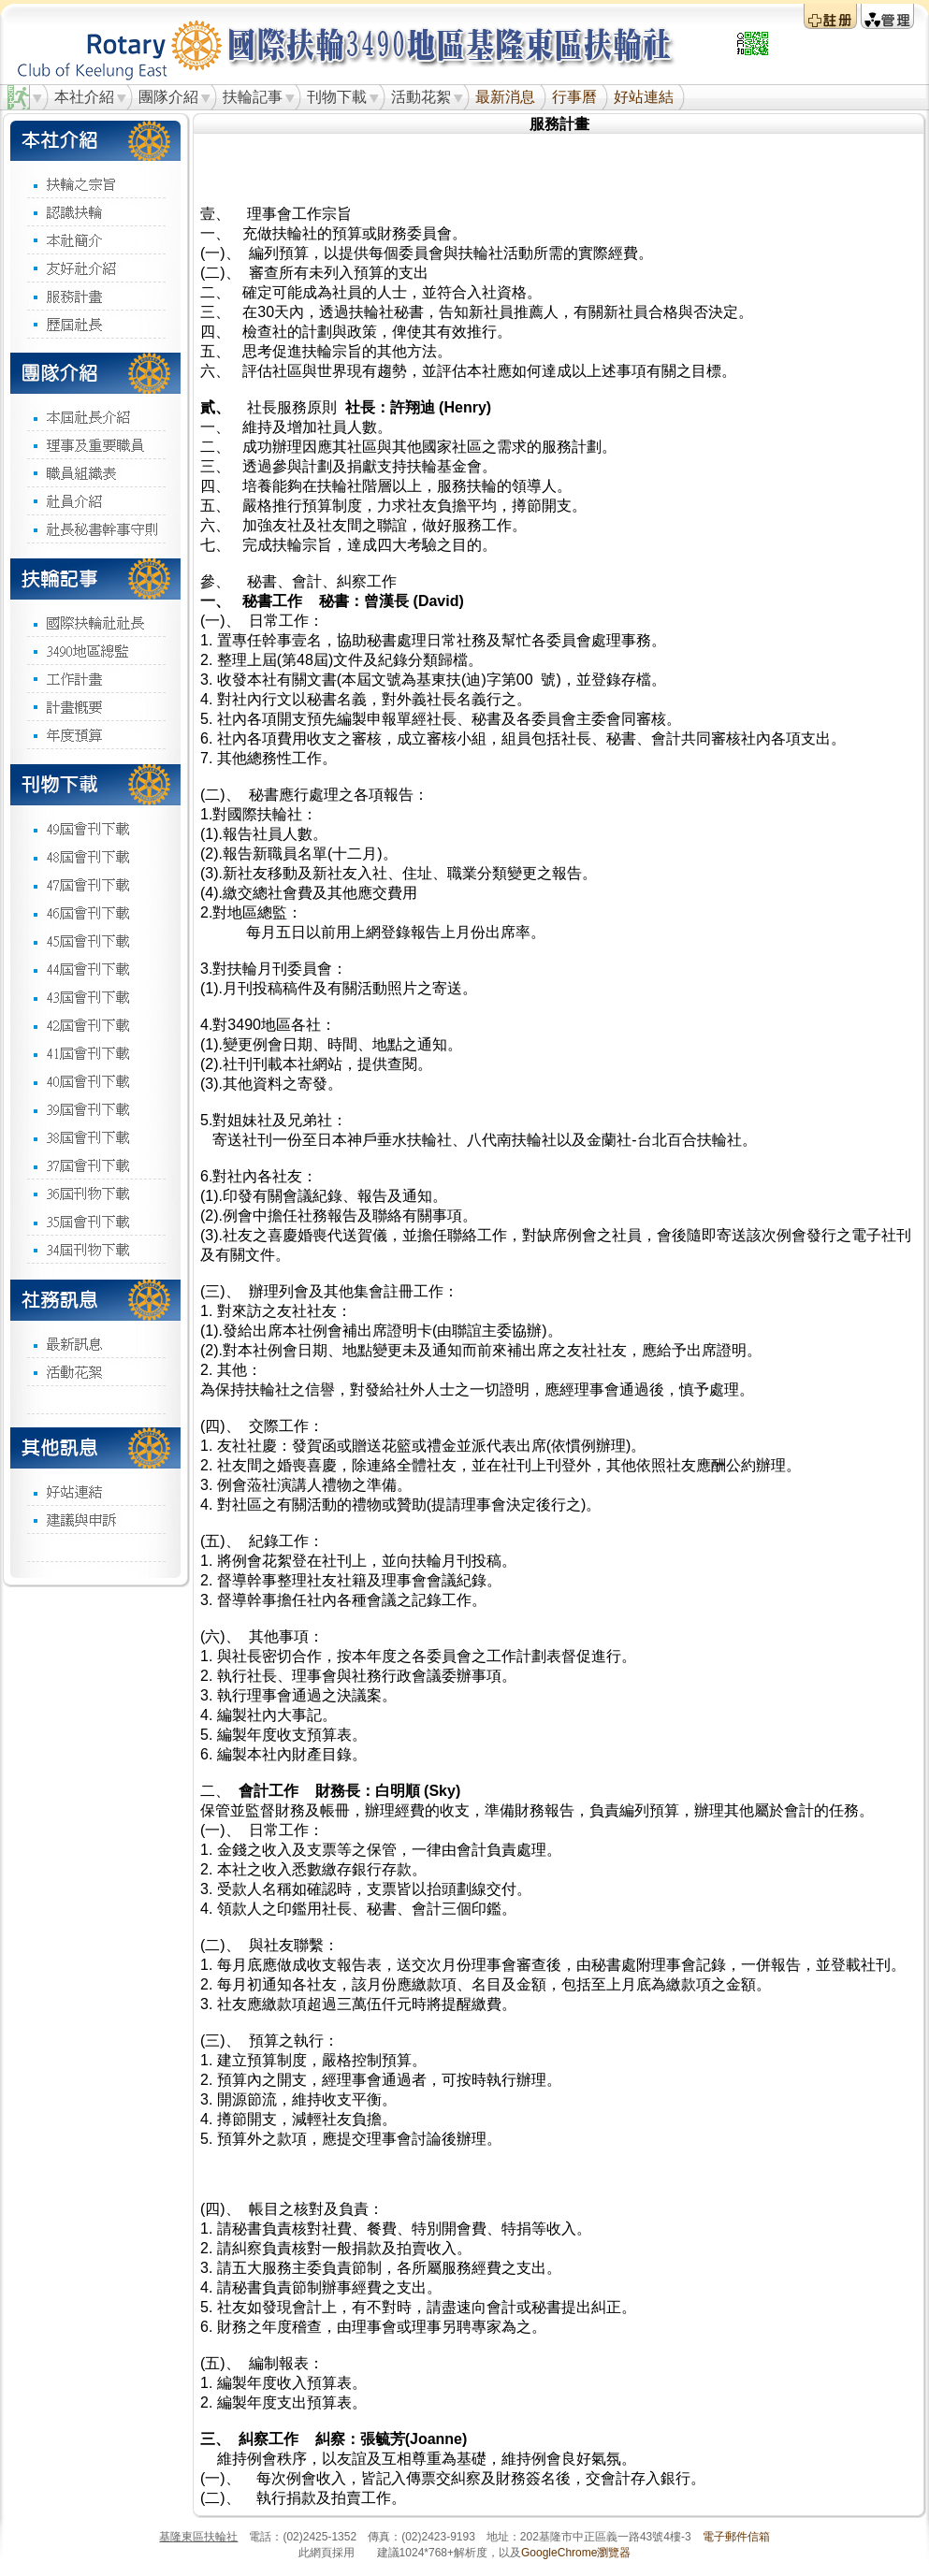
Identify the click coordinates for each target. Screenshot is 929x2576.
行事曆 (574, 97)
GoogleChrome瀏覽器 (576, 2552)
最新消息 (505, 97)
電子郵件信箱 (736, 2536)
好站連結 (644, 97)
